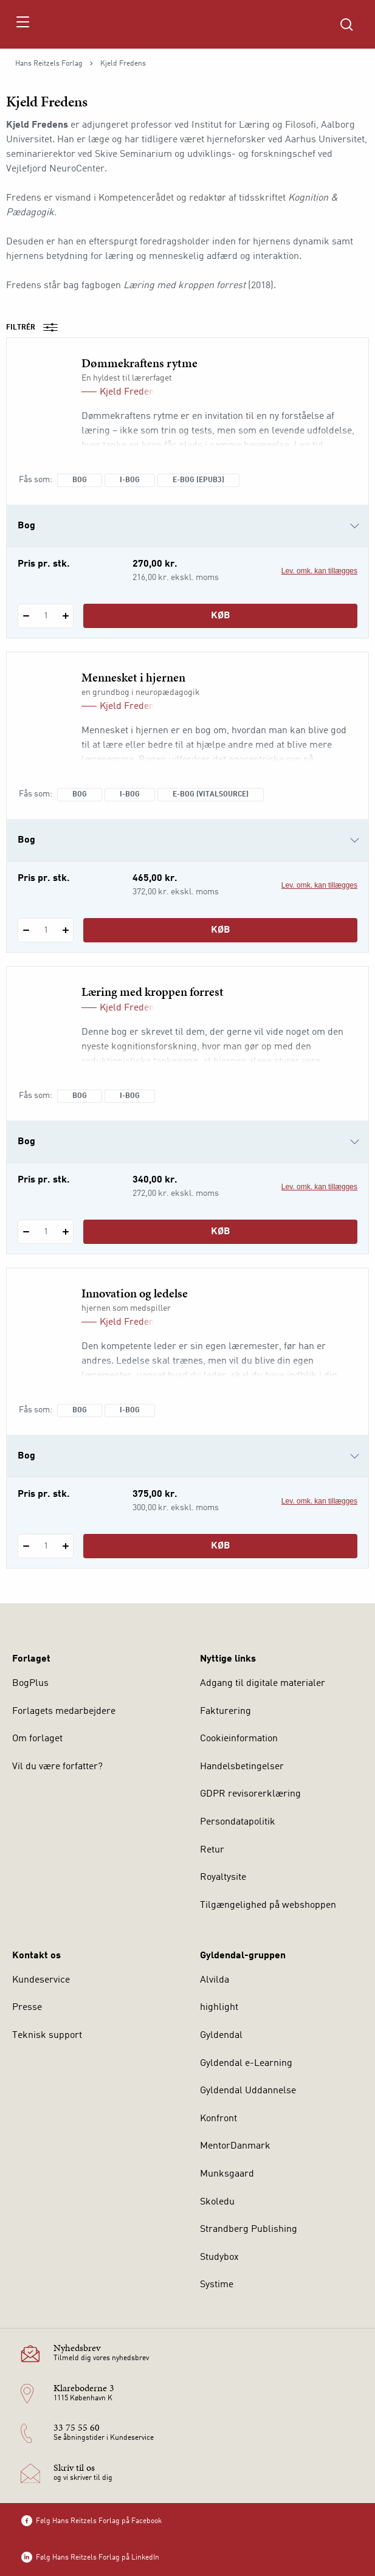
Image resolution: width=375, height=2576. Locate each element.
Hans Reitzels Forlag (49, 63)
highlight (219, 2007)
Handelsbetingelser (242, 1767)
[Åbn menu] (22, 24)
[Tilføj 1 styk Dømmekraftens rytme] (65, 615)
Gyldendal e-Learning (246, 2063)
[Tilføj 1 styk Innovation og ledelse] (65, 1546)
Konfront (218, 2119)
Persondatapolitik (237, 1822)
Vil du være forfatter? (57, 1767)
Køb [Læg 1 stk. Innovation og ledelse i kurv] (220, 1546)
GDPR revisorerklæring (250, 1794)
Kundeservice (41, 1980)
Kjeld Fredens (129, 392)
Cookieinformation (239, 1739)
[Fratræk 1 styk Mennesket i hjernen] (25, 930)
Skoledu (217, 2202)
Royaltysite (223, 1877)
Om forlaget (37, 1739)
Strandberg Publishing (248, 2229)
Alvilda (214, 1980)
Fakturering (225, 1711)
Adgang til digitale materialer (262, 1683)
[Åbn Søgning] (346, 24)
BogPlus (30, 1683)
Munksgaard (227, 2174)
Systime (216, 2285)
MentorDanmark (235, 2146)
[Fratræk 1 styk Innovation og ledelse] (25, 1546)
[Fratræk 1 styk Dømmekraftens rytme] (25, 615)
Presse (27, 2007)
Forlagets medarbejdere (63, 1711)
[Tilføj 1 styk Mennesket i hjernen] (65, 930)
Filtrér (36, 328)
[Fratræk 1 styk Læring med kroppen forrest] (25, 1231)
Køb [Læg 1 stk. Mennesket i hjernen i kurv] (220, 930)
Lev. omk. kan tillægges (319, 571)
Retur (212, 1850)
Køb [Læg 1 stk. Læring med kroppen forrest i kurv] (220, 1232)
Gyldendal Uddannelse (248, 2091)
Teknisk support (47, 2035)
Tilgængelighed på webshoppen (268, 1905)
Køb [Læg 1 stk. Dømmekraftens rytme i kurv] (220, 616)
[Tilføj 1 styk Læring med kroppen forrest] (65, 1231)
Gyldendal (221, 2035)
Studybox (219, 2257)
